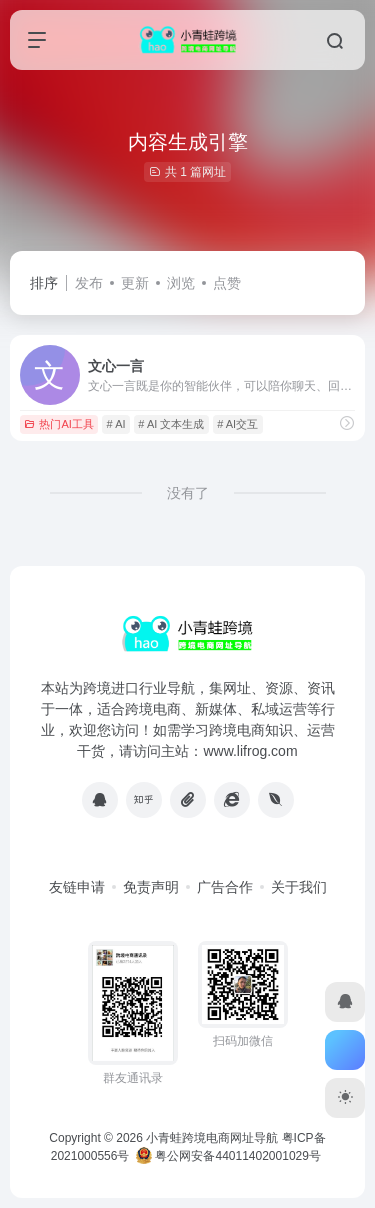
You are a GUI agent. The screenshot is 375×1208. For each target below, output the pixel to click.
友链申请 (77, 887)
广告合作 (225, 887)
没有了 (188, 493)
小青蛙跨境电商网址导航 (212, 1138)
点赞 (227, 283)
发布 (89, 283)
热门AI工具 (58, 424)
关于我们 (299, 887)
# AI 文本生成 (171, 424)
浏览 (181, 283)
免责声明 (151, 887)
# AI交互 (237, 424)
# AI (116, 424)
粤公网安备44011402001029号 (228, 1156)
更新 (135, 283)
